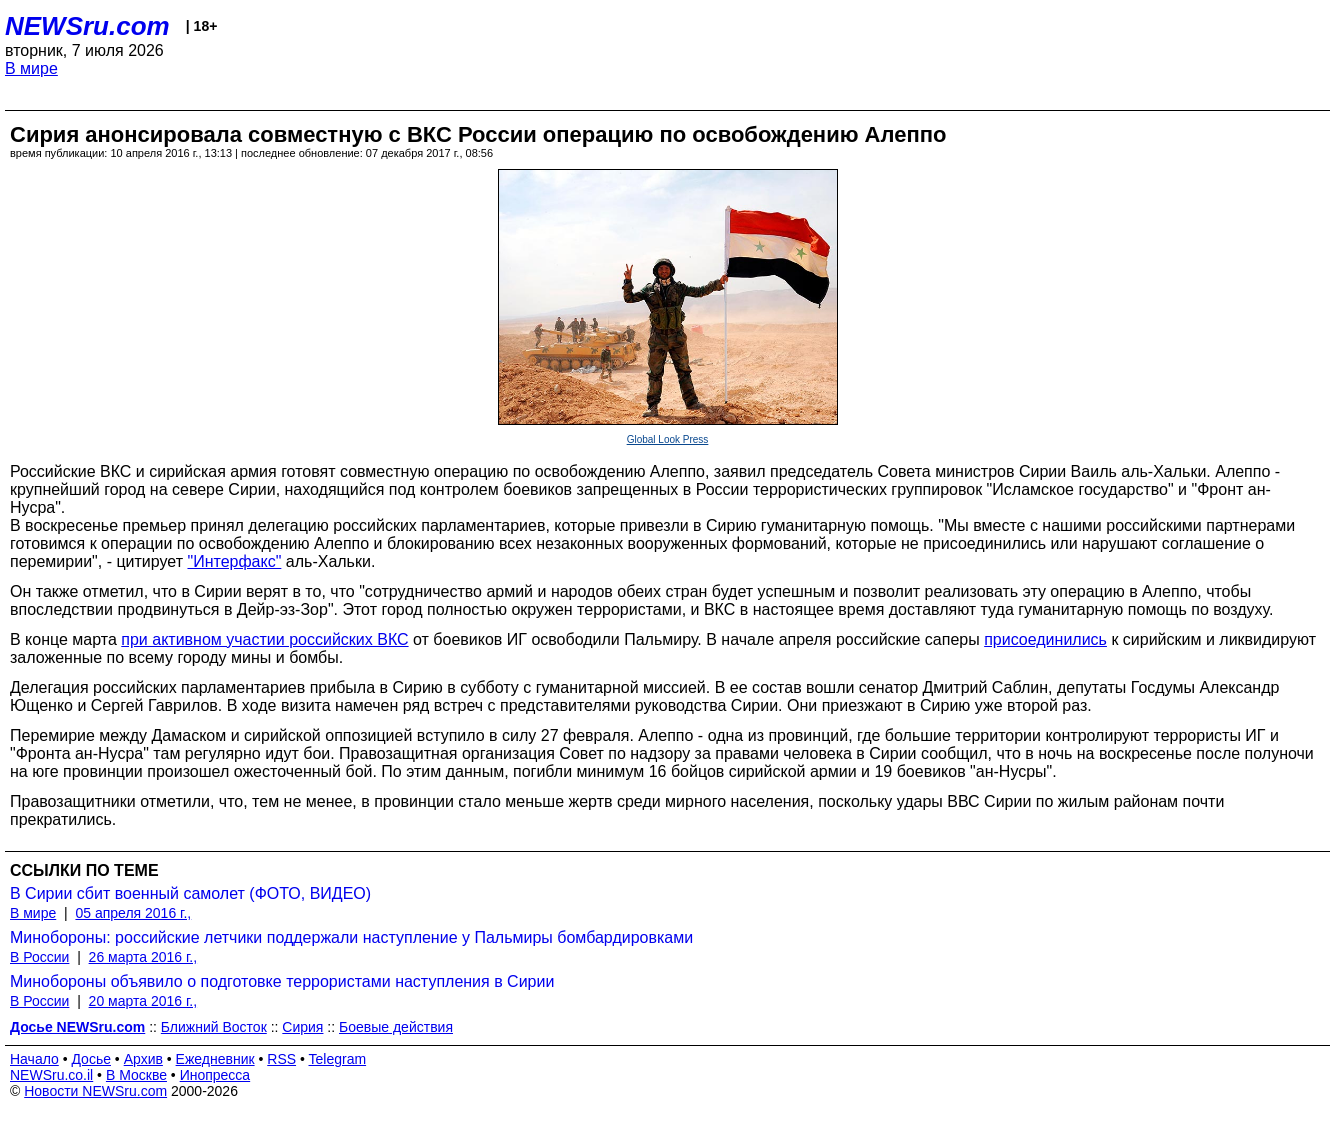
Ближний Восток (214, 1027)
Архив (143, 1059)
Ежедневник (215, 1059)
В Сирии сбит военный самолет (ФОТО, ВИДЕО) (190, 893)
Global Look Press (668, 439)
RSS (281, 1059)
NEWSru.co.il (51, 1075)
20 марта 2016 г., (143, 1001)
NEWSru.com (87, 26)
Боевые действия (396, 1027)
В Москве (136, 1075)
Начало (34, 1059)
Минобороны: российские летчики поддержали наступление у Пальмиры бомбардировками (351, 937)
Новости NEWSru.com (95, 1091)
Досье (91, 1059)
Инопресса (215, 1075)
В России (39, 957)
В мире (31, 68)
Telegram (338, 1059)
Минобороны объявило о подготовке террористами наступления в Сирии (282, 981)
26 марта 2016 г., (143, 957)
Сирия (302, 1027)
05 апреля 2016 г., (133, 913)
